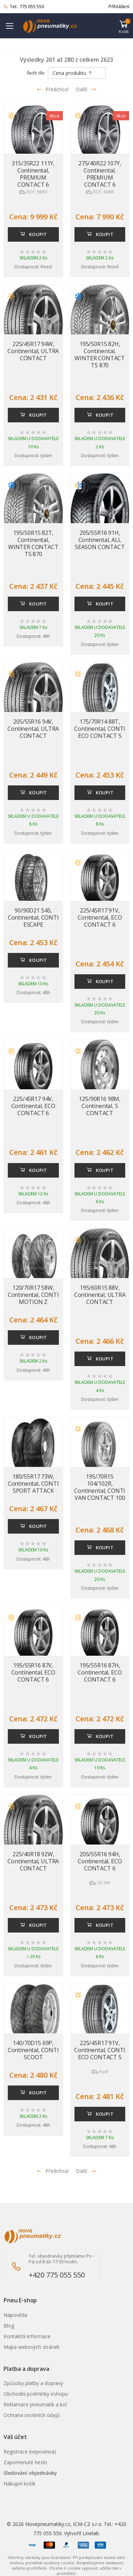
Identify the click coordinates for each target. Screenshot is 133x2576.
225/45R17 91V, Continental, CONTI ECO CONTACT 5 (99, 2050)
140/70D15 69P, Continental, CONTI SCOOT (33, 2050)
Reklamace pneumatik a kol (35, 2404)
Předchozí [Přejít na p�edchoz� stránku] (52, 2170)
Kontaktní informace (27, 2336)
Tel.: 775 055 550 (24, 6)
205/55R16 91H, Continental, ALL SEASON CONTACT (100, 540)
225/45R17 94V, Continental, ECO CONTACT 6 (33, 1106)
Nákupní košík (19, 2483)
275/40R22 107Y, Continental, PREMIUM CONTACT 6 (99, 173)
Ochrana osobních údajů (32, 2415)
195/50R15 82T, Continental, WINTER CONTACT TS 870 (33, 543)
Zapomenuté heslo (25, 2462)
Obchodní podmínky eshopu (36, 2393)
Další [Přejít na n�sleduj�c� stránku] (86, 2170)
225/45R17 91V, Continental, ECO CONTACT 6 (100, 917)
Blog (9, 2325)
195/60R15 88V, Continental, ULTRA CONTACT (100, 1295)
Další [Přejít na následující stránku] (86, 89)
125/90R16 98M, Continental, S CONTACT (100, 1106)
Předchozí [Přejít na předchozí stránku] (52, 89)
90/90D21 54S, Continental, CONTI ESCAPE (33, 917)
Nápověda (15, 2315)
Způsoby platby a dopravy (33, 2383)
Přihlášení (119, 6)
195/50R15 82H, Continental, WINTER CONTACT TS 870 (99, 354)
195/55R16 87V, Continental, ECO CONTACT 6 (33, 1672)
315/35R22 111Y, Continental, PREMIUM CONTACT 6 (33, 173)
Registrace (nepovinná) (30, 2451)
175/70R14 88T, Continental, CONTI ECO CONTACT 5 (99, 729)
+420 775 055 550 (57, 2274)
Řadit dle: (36, 73)
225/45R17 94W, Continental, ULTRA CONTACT (33, 351)
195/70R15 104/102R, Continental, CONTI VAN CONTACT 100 (99, 1487)
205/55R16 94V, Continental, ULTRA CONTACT (33, 729)
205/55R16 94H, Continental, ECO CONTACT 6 (100, 1861)
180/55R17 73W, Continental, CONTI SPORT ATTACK (33, 1484)
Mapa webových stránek (32, 2347)
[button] (123, 25)
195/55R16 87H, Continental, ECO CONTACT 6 (100, 1672)
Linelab (91, 2533)
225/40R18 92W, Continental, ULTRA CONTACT (33, 1861)
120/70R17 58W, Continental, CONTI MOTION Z (33, 1295)
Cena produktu (72, 73)
